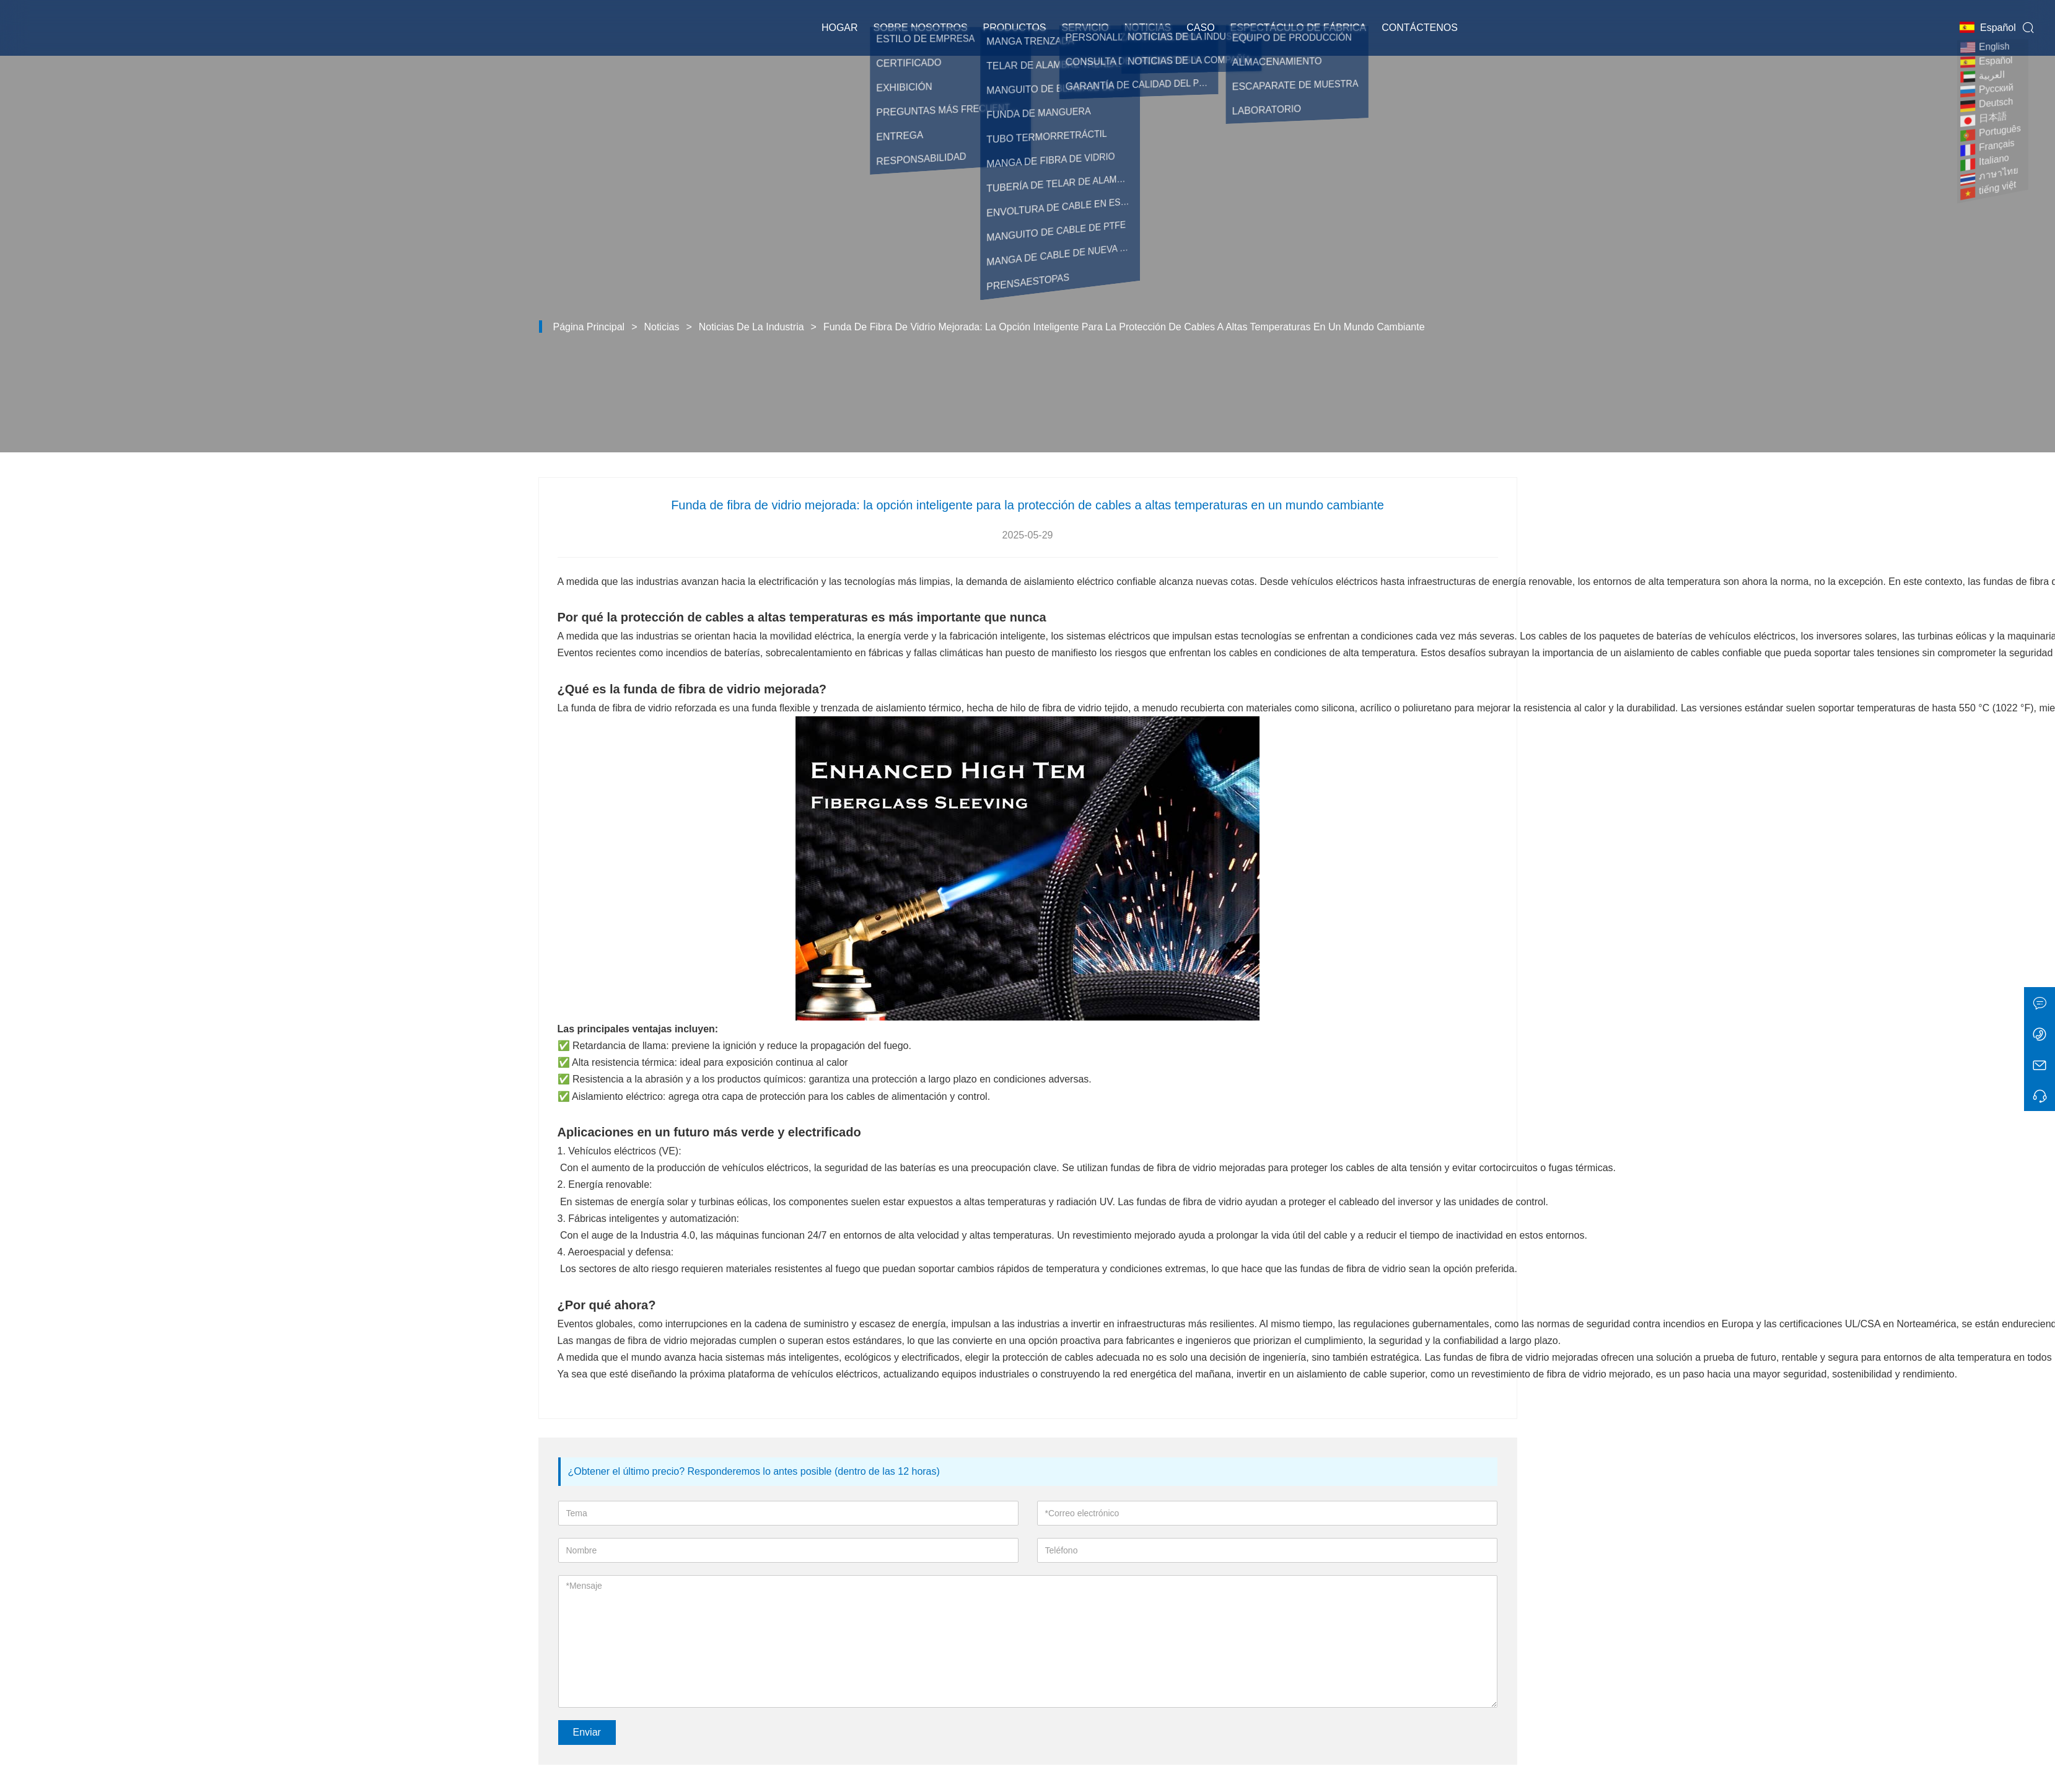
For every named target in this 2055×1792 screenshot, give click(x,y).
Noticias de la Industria (751, 327)
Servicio (1085, 27)
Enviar (587, 1732)
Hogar (840, 27)
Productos (1014, 27)
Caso (1200, 27)
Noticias (1148, 27)
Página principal (589, 327)
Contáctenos (1420, 27)
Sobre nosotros (921, 27)
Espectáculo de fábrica (1298, 27)
